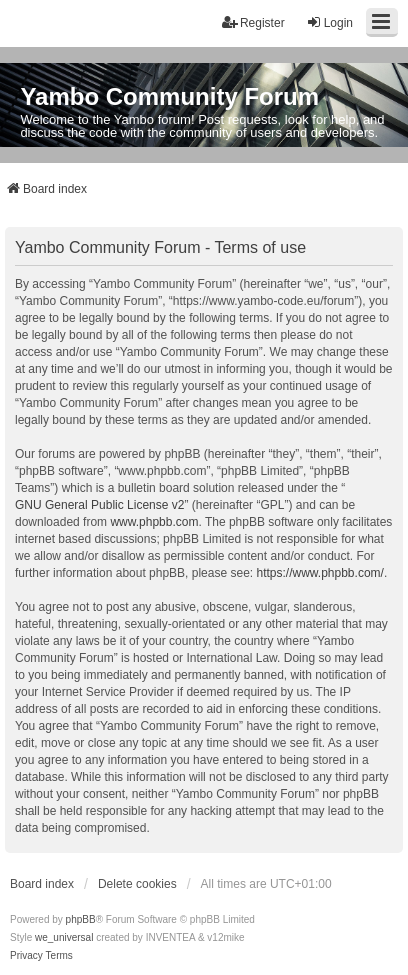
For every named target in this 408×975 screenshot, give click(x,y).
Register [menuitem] (253, 22)
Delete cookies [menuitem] (137, 884)
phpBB (81, 919)
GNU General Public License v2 (99, 505)
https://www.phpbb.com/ (319, 573)
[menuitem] (26, 956)
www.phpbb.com (154, 522)
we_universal (64, 937)
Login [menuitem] (329, 22)
